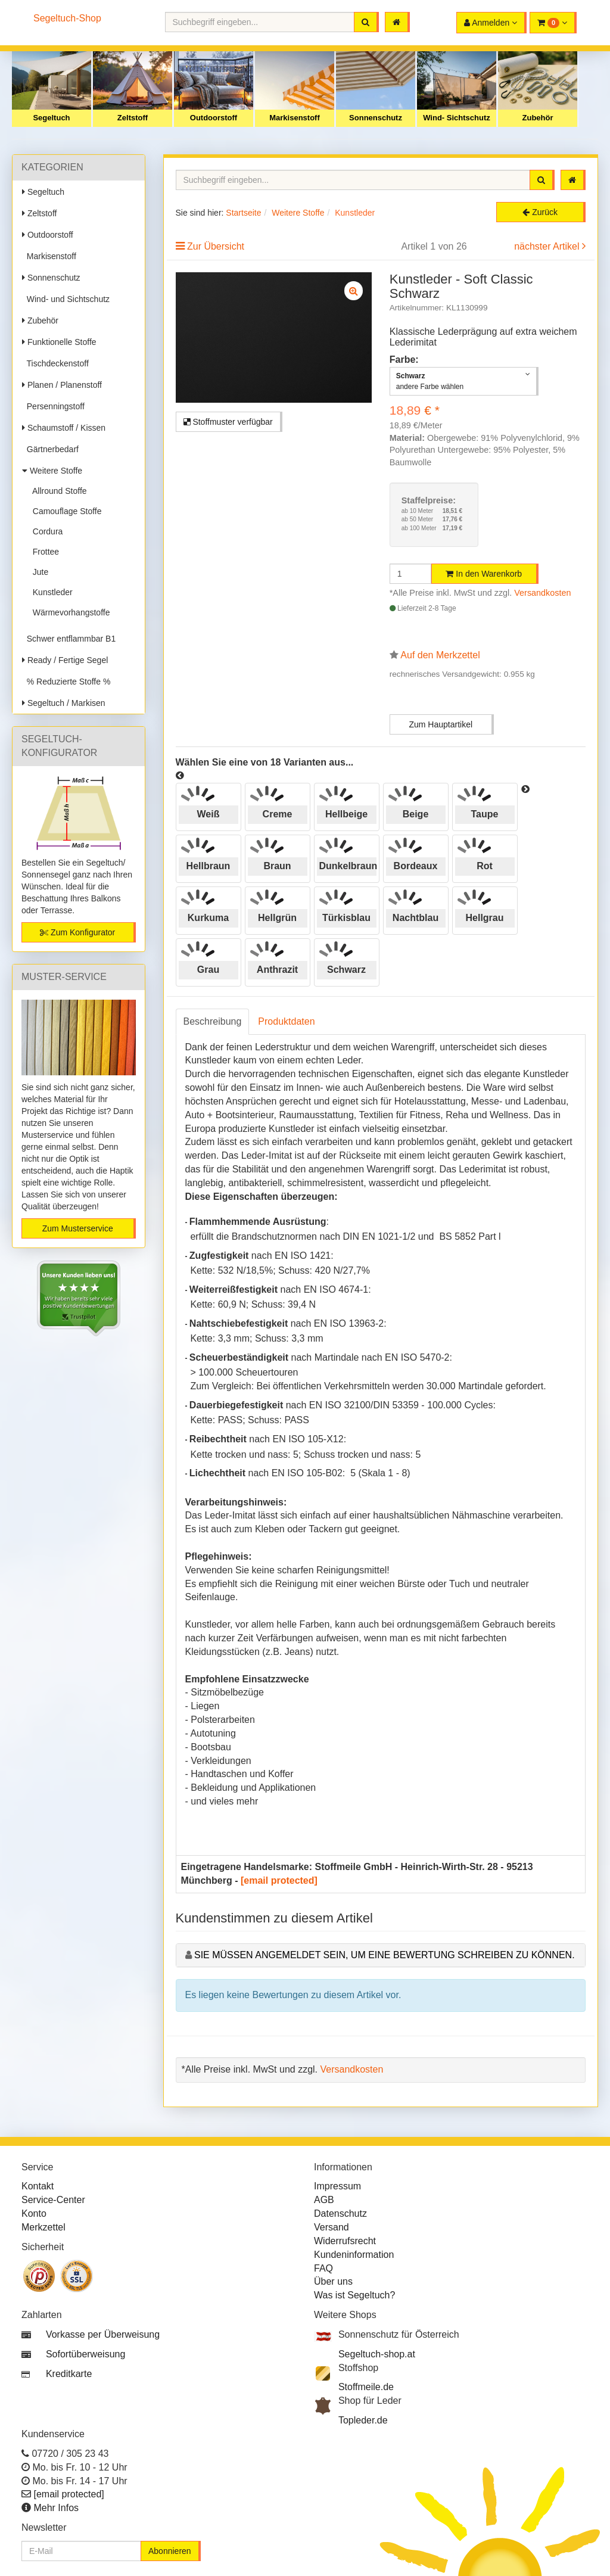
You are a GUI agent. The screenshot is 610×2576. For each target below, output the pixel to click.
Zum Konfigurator (77, 932)
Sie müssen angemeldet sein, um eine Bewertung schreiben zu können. (384, 1955)
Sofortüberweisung (85, 2354)
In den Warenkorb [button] (484, 573)
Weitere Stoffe (52, 470)
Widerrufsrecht (345, 2241)
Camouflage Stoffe (64, 511)
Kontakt (37, 2186)
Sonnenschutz (375, 117)
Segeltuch (51, 117)
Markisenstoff (294, 117)
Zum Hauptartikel (440, 724)
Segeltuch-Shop (67, 18)
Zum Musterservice (77, 1228)
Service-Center (53, 2200)
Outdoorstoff (213, 117)
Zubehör (537, 117)
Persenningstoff (53, 406)
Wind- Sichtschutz (456, 117)
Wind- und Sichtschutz (66, 299)
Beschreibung (212, 1021)
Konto (33, 2213)
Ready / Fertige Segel (65, 660)
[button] (553, 22)
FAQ (323, 2268)
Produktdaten (286, 1021)
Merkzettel (43, 2227)
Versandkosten (542, 593)
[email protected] (279, 1880)
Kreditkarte (69, 2374)
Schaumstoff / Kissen (63, 428)
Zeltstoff (132, 117)
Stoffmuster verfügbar (228, 422)
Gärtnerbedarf (50, 449)
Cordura (45, 531)
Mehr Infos (56, 2508)
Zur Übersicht (215, 246)
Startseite (243, 212)
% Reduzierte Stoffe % (66, 681)
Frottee (43, 551)
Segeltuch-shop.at (376, 2354)
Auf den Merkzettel (440, 655)
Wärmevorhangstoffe (69, 612)
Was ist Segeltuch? (354, 2295)
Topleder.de (363, 2420)
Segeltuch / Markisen (63, 703)
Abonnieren (169, 2551)
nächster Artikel (548, 246)
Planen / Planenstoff (62, 385)
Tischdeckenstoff (55, 363)
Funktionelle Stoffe (59, 342)
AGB (324, 2200)
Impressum (337, 2186)
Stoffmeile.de (366, 2387)
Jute (38, 572)
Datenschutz (340, 2213)
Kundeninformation (354, 2255)
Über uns (333, 2281)
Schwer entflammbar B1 (69, 638)
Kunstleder (50, 592)
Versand (331, 2227)
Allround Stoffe (57, 491)
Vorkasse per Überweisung (103, 2334)
